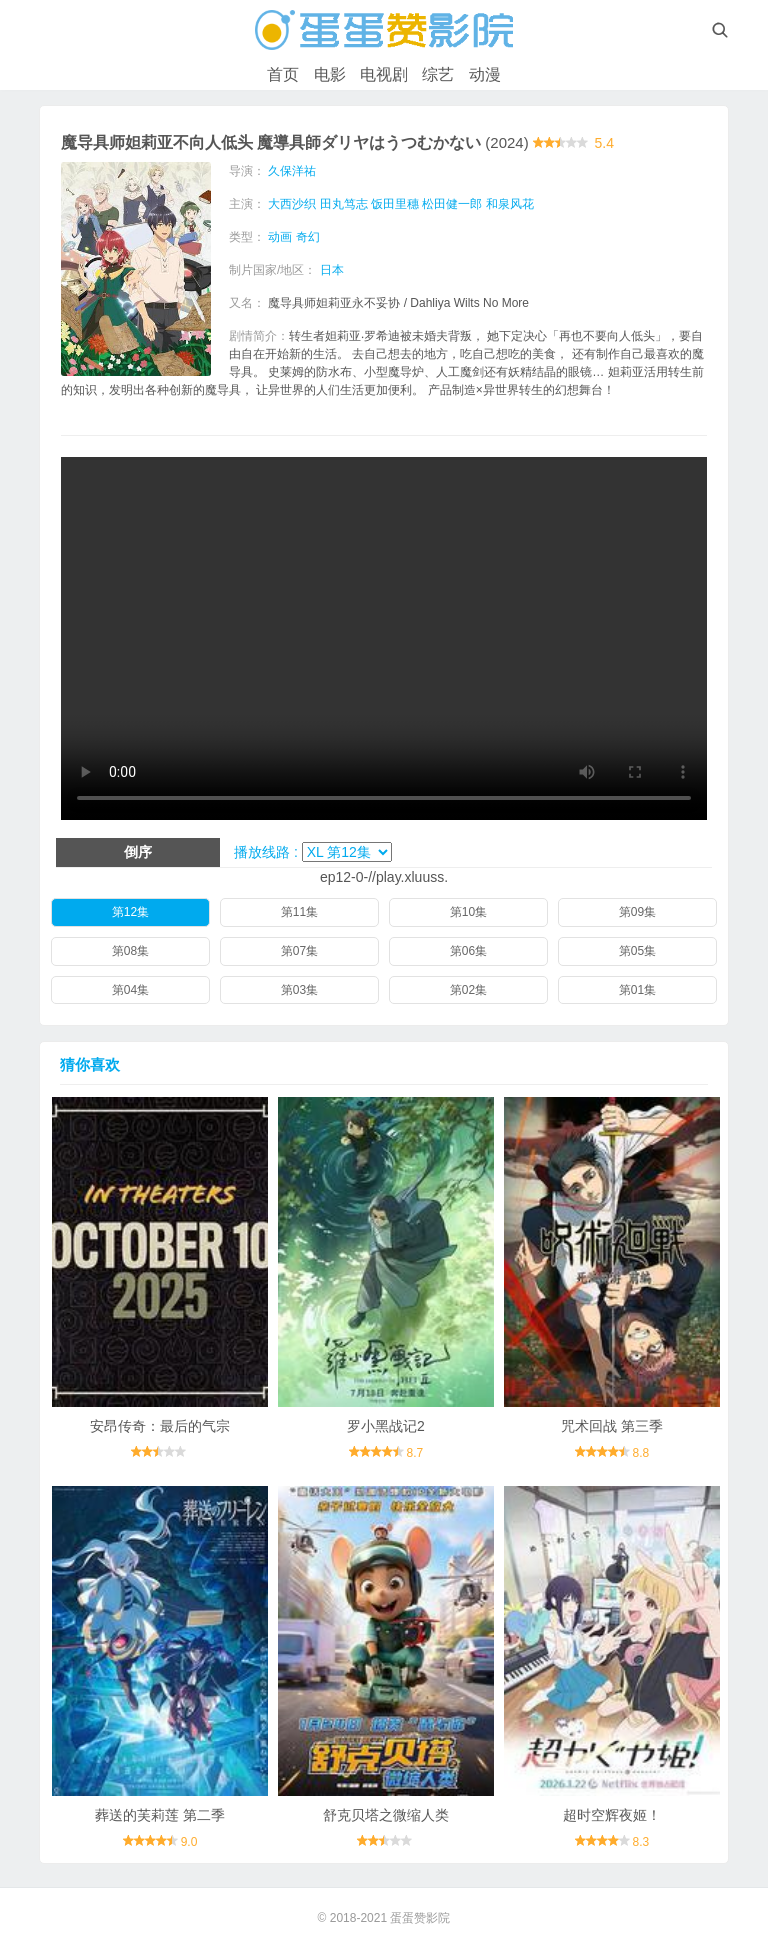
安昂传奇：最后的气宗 (160, 1426)
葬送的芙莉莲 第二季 (160, 1815)
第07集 (299, 951)
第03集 (299, 990)
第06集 (468, 951)
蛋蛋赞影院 (420, 1918)
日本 (332, 270)
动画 (280, 237)
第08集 (130, 951)
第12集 (130, 912)
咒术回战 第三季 (612, 1426)
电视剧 (384, 74)
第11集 (299, 912)
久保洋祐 (292, 171)
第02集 (468, 990)
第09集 (637, 912)
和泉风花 (510, 204)
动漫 (485, 74)
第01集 (637, 990)
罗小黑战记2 (386, 1426)
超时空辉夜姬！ (612, 1815)
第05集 (637, 951)
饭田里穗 (395, 204)
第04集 (130, 990)
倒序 (138, 852)
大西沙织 (292, 204)
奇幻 (308, 237)
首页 (283, 74)
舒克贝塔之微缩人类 (386, 1815)
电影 (330, 74)
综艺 (438, 74)
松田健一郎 (452, 204)
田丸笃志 (344, 204)
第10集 (468, 912)
